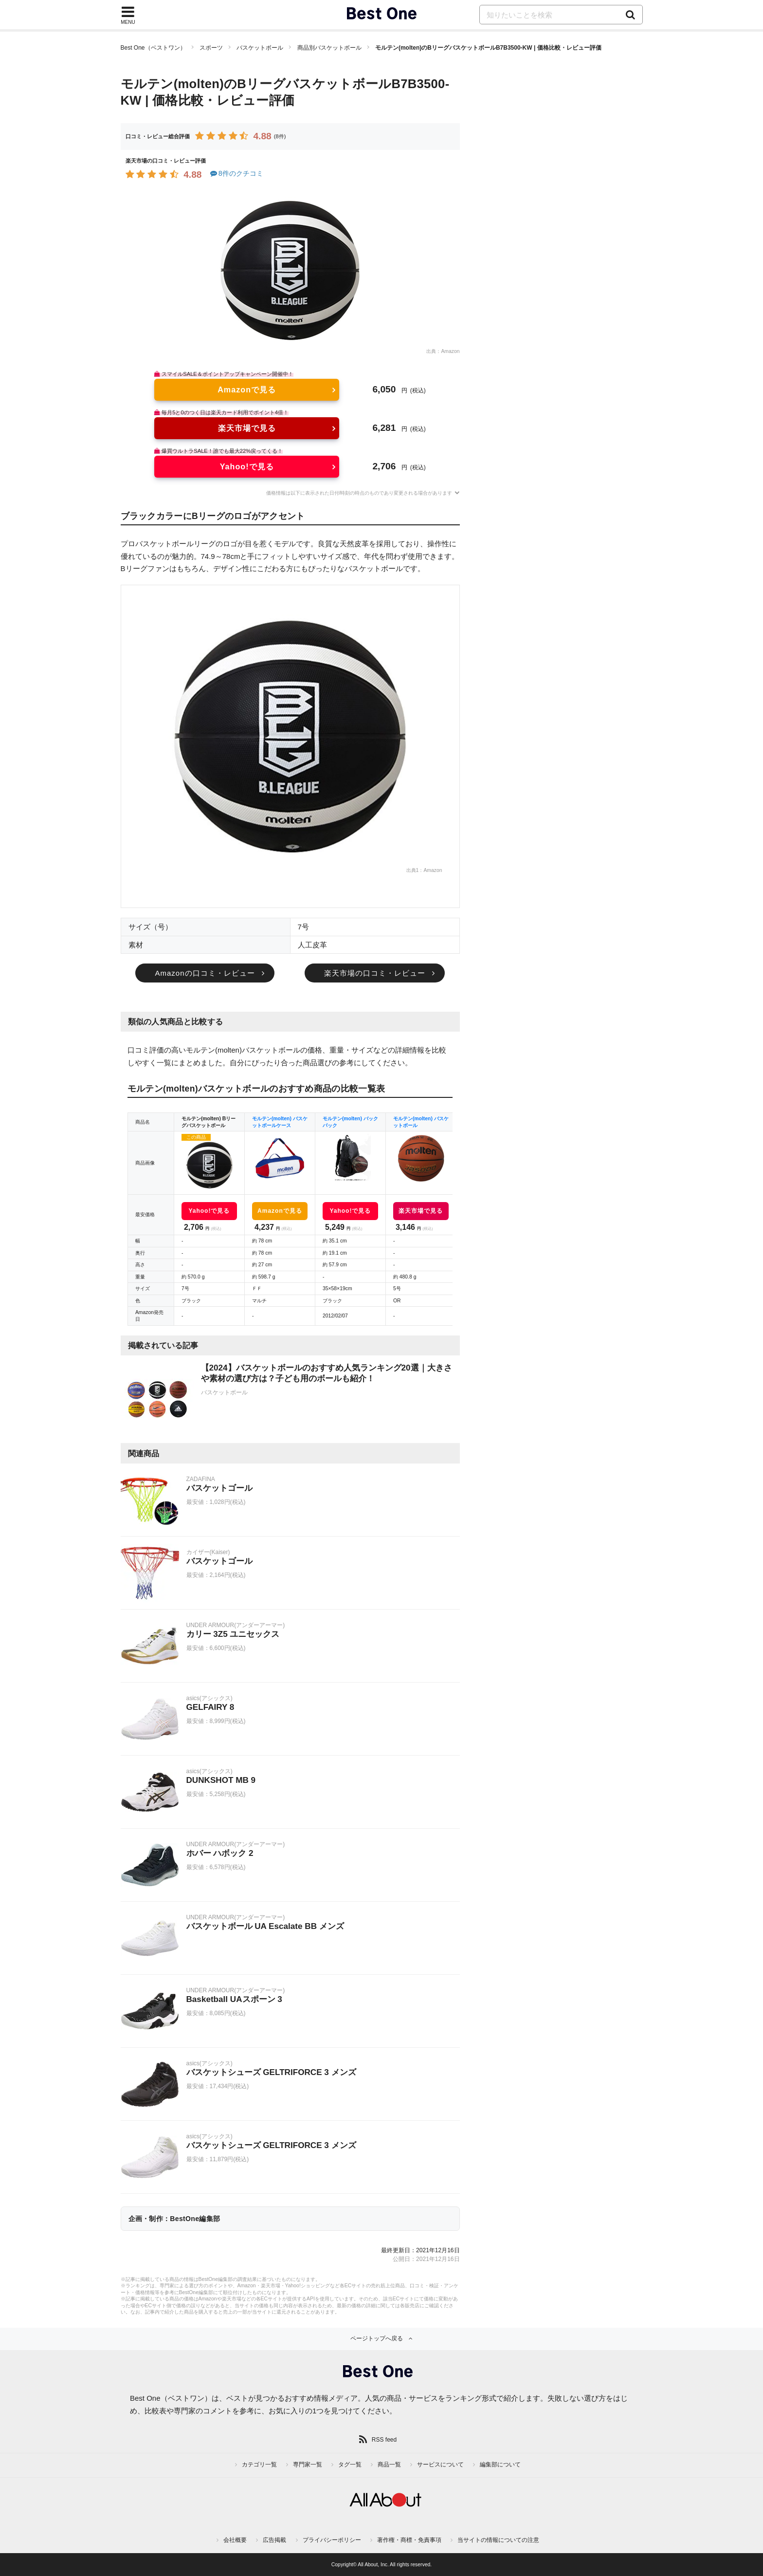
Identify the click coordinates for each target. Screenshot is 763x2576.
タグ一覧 (350, 2464)
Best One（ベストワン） (153, 47)
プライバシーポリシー (332, 2540)
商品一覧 (389, 2464)
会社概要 (235, 2540)
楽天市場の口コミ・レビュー (374, 973)
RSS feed (384, 2439)
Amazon (450, 351)
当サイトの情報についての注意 (498, 2540)
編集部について (500, 2464)
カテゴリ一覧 (259, 2464)
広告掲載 (274, 2540)
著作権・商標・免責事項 (409, 2540)
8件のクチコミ (236, 173)
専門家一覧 (307, 2464)
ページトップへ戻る (376, 2338)
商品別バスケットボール (329, 47)
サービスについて (440, 2464)
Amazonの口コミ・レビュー (204, 973)
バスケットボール (259, 47)
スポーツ (211, 47)
